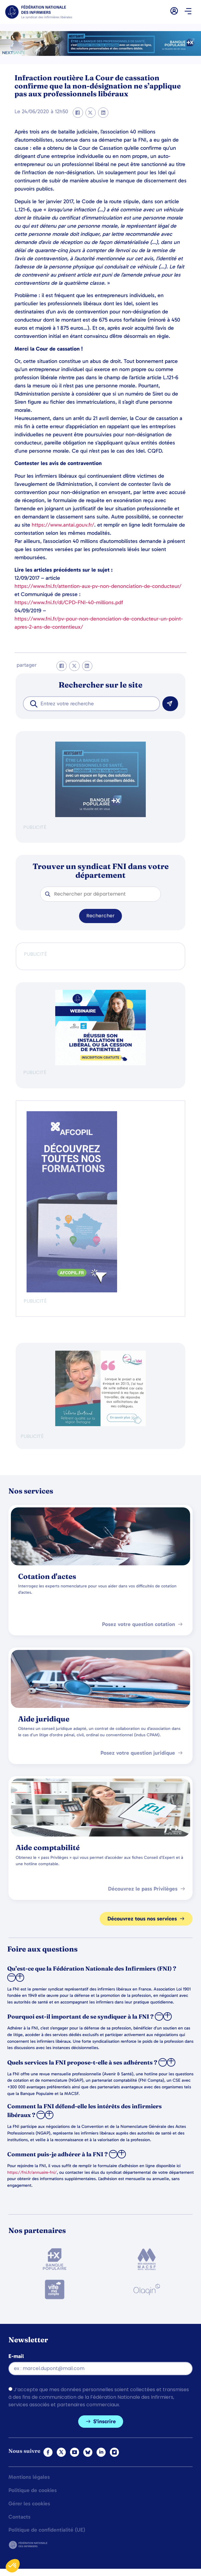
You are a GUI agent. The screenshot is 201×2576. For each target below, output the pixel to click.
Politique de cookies (32, 2491)
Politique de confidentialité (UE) (46, 2530)
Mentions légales (29, 2477)
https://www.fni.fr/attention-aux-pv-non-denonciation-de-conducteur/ (97, 586)
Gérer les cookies (29, 2504)
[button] (188, 11)
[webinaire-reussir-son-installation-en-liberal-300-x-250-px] (100, 1063)
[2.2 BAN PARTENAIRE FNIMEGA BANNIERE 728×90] (100, 54)
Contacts (19, 2517)
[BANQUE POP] (100, 815)
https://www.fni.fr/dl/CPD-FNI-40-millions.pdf (68, 602)
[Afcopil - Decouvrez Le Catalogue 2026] (72, 1290)
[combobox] (91, 703)
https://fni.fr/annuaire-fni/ (32, 2172)
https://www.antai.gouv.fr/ (63, 524)
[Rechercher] (170, 703)
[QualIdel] (100, 1424)
